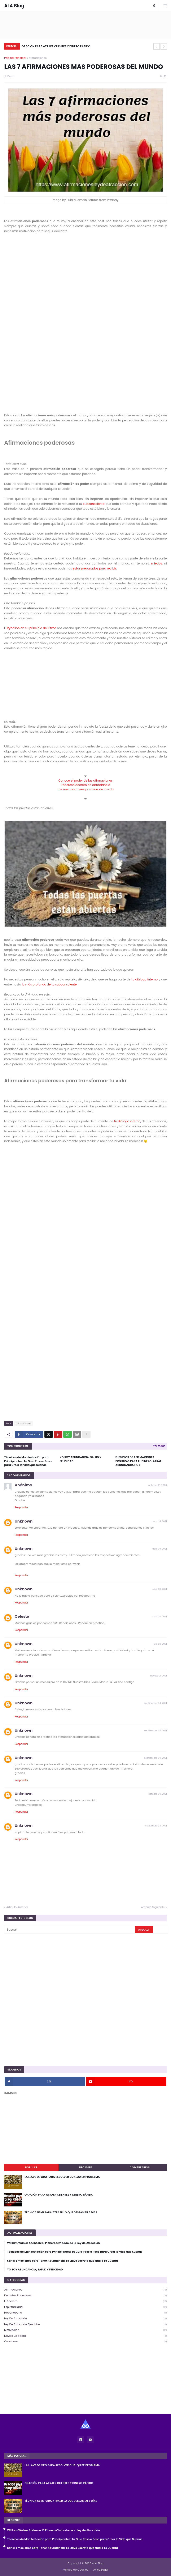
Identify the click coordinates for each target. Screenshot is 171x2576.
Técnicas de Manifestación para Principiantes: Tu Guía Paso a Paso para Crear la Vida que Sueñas (28, 1461)
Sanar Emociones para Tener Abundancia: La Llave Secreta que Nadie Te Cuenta (62, 2261)
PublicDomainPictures (82, 200)
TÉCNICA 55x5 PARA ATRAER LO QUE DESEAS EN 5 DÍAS (61, 2212)
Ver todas (159, 1446)
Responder (21, 1507)
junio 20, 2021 (159, 1616)
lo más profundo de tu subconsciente (49, 984)
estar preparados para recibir (94, 568)
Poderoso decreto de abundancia (85, 785)
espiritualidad (85, 2307)
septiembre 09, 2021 (155, 1758)
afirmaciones (38, 58)
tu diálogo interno (144, 979)
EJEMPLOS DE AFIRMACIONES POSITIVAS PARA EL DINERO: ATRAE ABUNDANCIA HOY (138, 1461)
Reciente (85, 2167)
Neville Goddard (85, 2336)
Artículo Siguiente (153, 1907)
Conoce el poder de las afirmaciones (85, 780)
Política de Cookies (75, 2570)
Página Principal (15, 58)
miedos (156, 563)
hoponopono (85, 2313)
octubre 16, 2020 (157, 1485)
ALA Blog (14, 6)
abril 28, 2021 (159, 1589)
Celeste (22, 1616)
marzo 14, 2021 (159, 1521)
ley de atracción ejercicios (85, 2324)
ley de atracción (85, 2318)
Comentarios (140, 2167)
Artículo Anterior (17, 1907)
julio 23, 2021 (160, 1644)
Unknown (23, 1521)
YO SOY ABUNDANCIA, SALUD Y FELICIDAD (80, 1459)
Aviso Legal (100, 2570)
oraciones (85, 2341)
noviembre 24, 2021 (156, 1825)
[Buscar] (70, 1929)
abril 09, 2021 (159, 1548)
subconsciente (94, 504)
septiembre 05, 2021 (155, 1730)
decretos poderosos (85, 2295)
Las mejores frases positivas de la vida (85, 789)
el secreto (85, 2301)
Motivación (85, 2330)
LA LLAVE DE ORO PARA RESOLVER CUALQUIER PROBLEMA (62, 2177)
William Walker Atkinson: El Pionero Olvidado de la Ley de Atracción (53, 2243)
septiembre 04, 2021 (155, 1703)
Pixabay (113, 200)
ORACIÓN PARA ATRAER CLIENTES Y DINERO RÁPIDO (56, 46)
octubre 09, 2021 (157, 1793)
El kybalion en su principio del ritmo (30, 628)
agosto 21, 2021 (158, 1675)
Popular (31, 2167)
